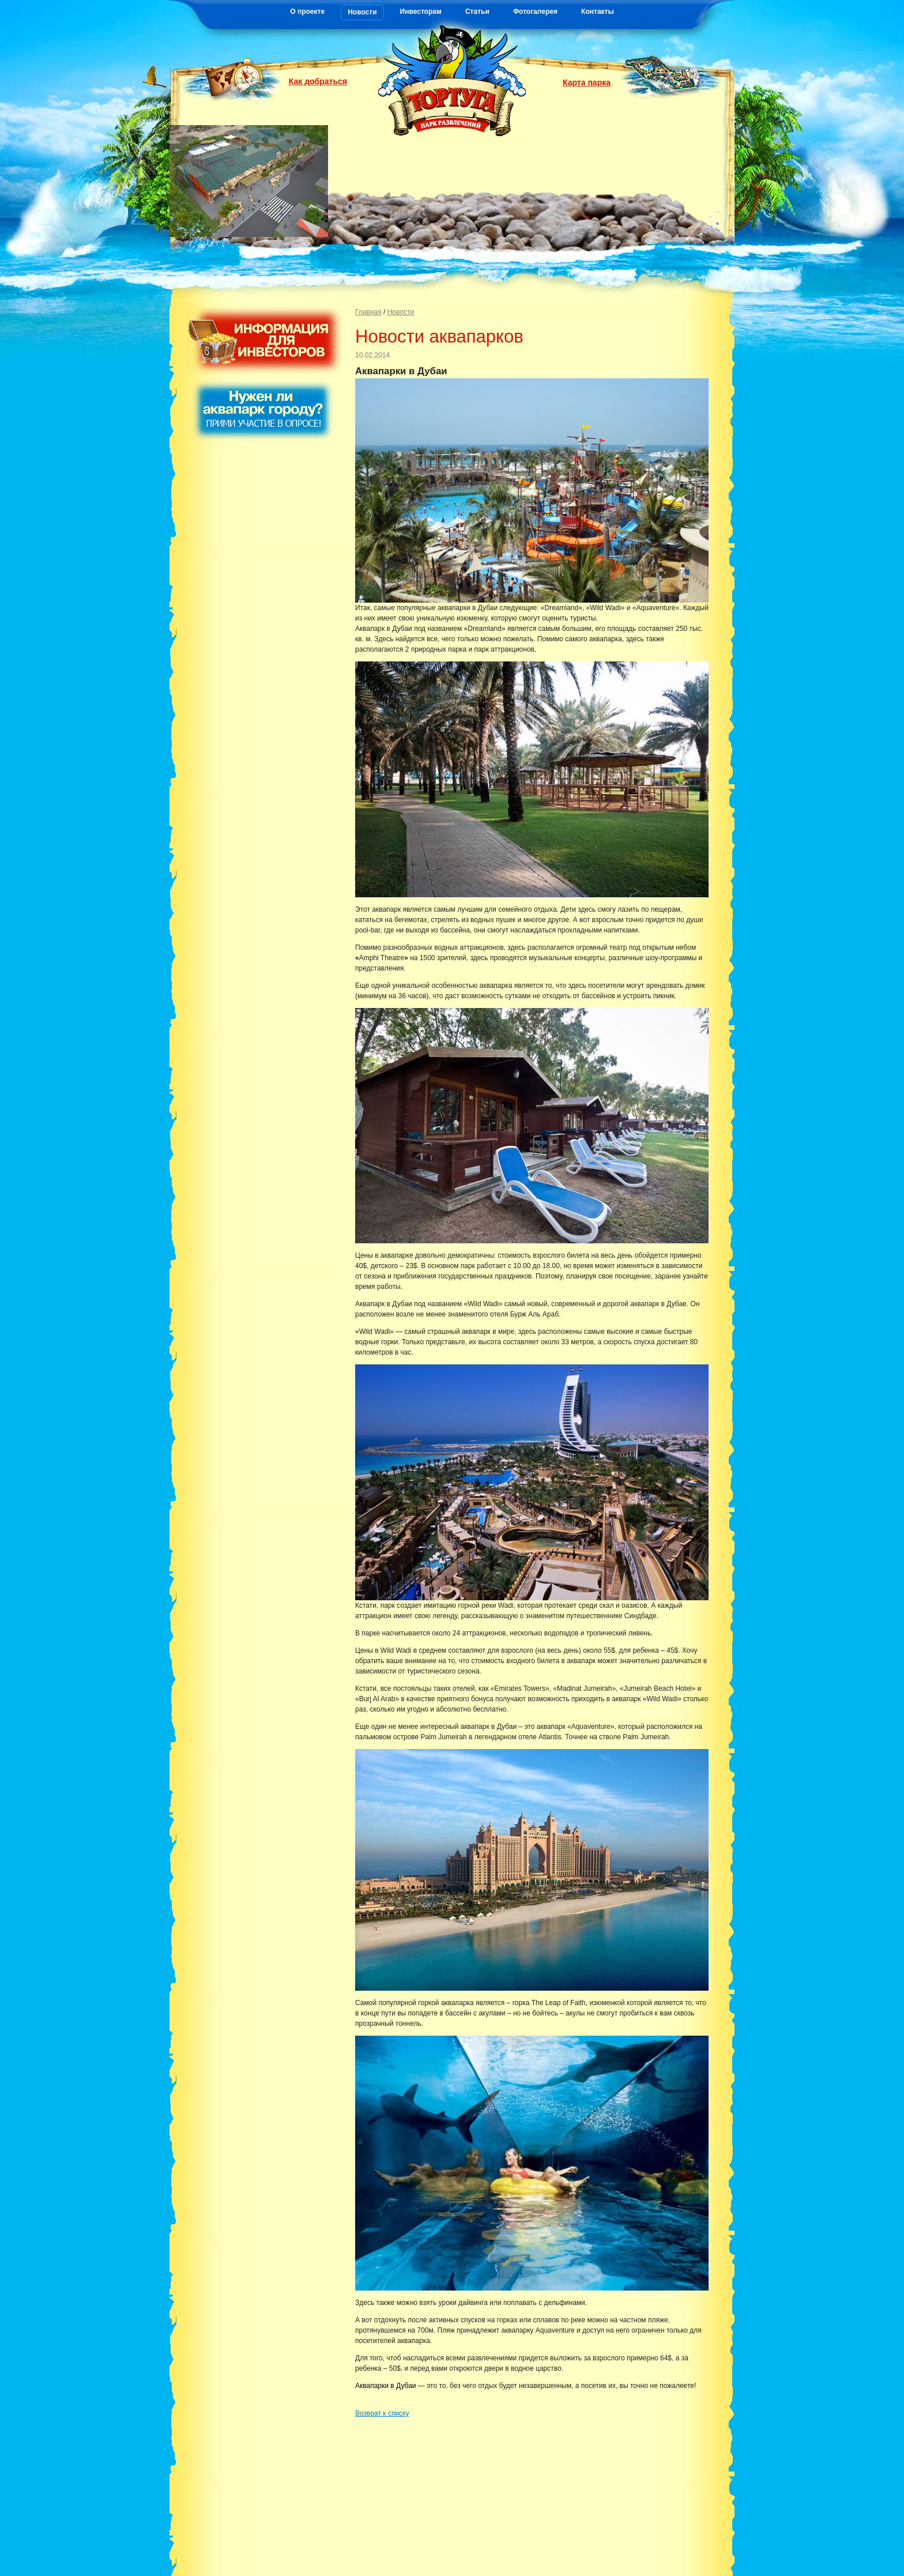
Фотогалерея (535, 11)
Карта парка (587, 82)
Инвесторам (421, 11)
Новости (362, 12)
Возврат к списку (382, 2413)
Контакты (597, 11)
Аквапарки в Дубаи (385, 2386)
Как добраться (318, 81)
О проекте (307, 11)
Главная (368, 312)
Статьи (477, 11)
